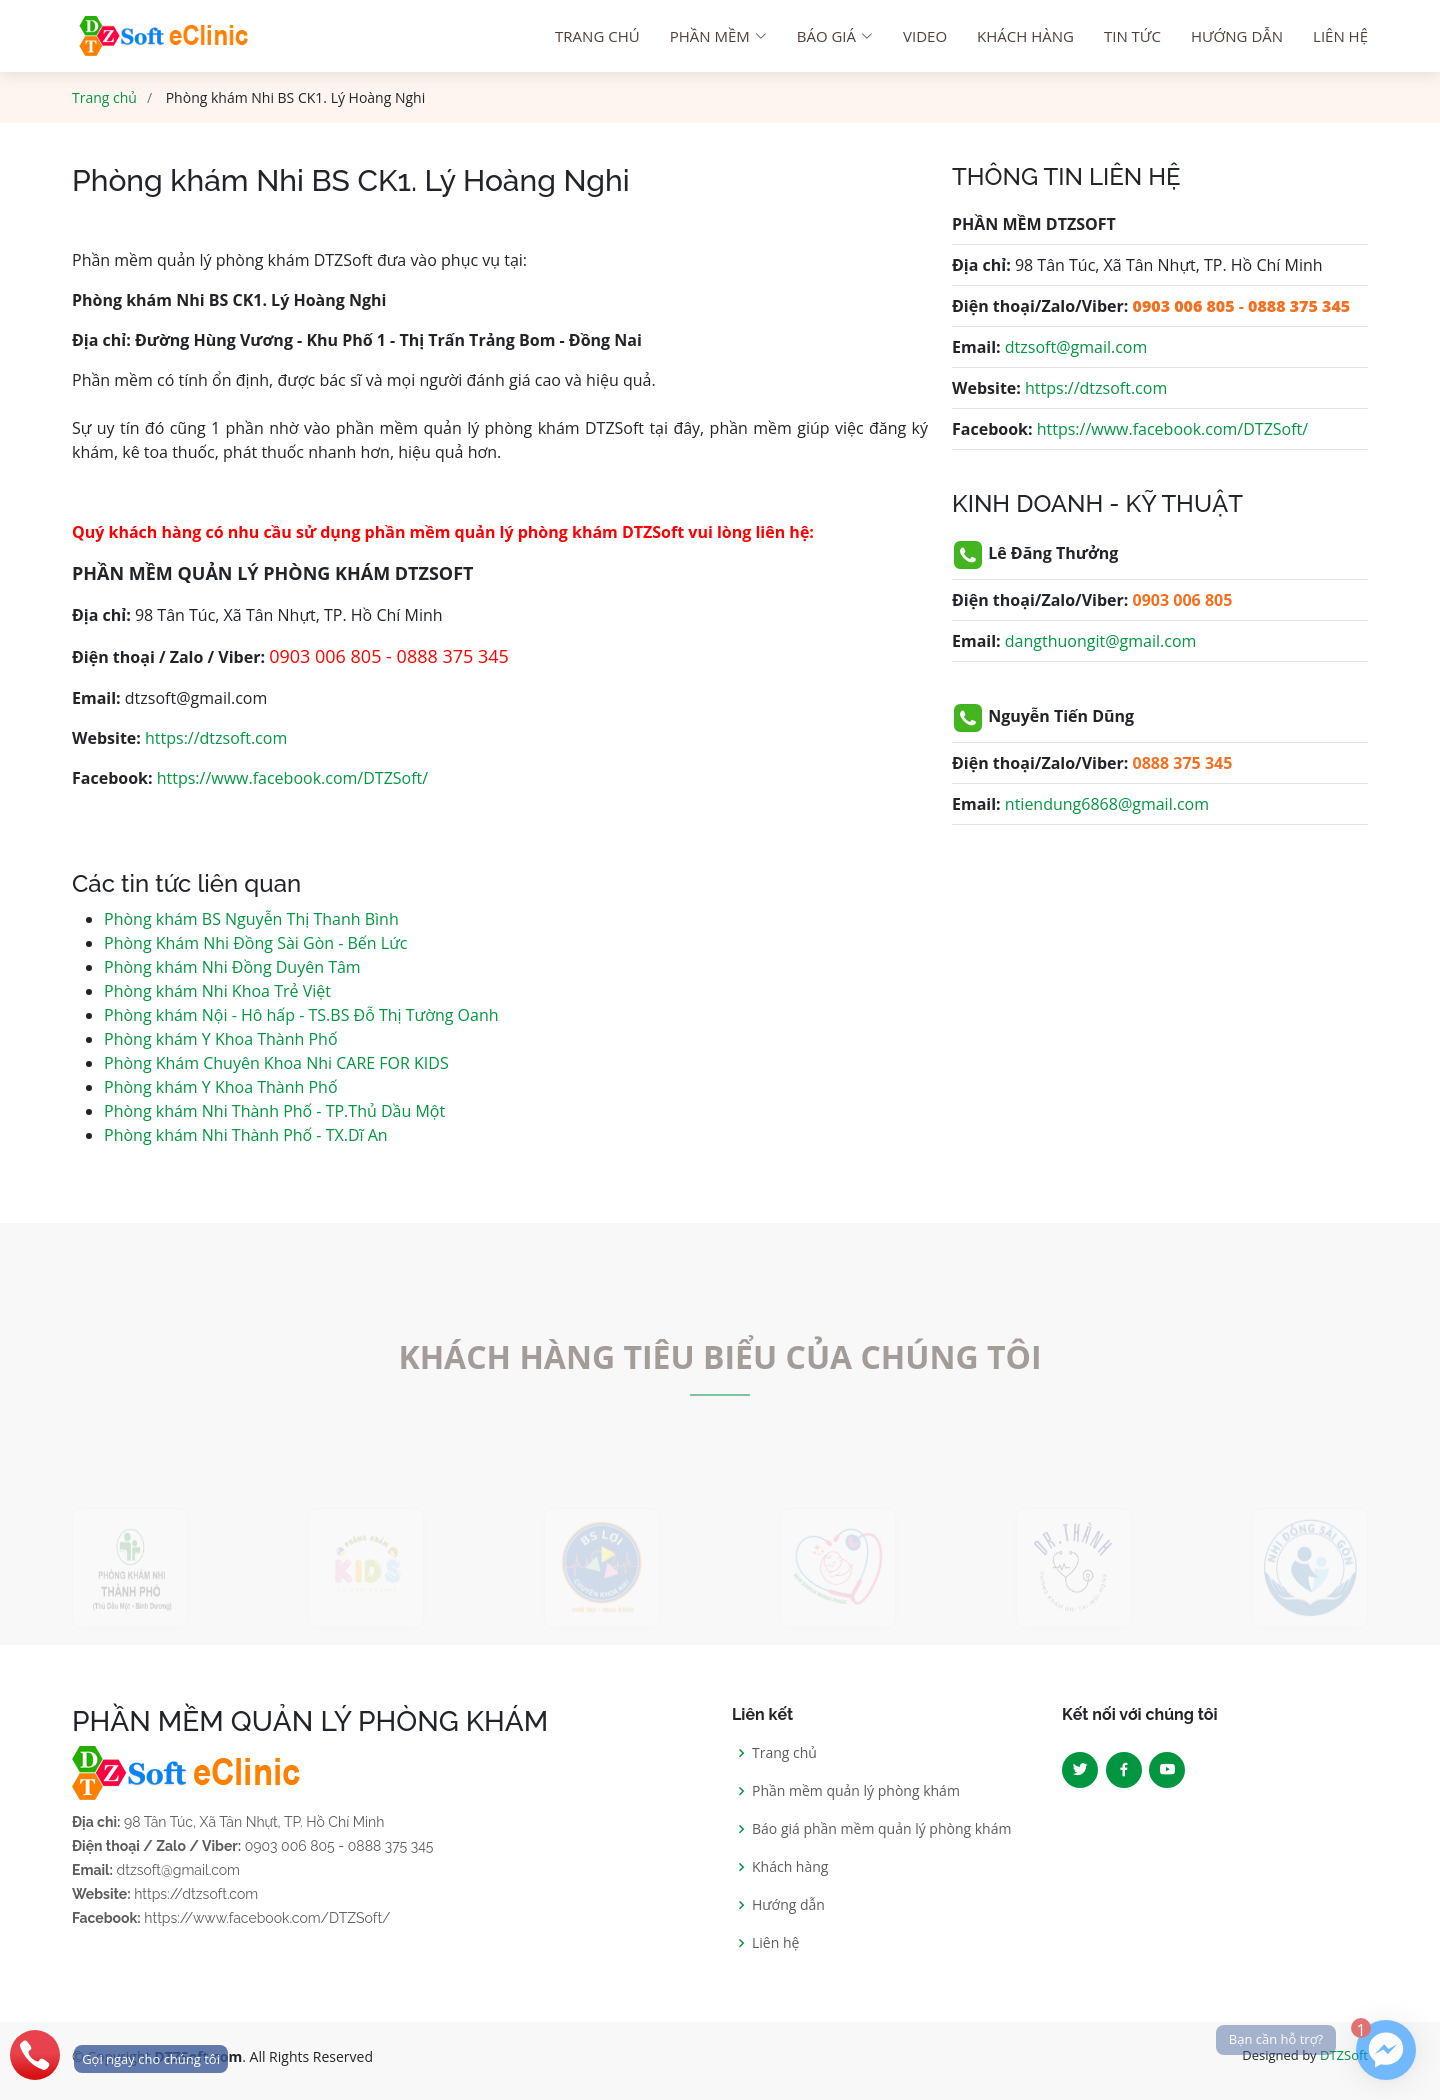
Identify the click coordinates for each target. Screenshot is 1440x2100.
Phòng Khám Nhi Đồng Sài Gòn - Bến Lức (255, 943)
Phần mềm (718, 36)
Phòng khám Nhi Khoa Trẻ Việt (217, 991)
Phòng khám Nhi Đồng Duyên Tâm (232, 967)
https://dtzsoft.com (216, 738)
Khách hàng (1025, 36)
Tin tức (1132, 36)
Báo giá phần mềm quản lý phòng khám (881, 1829)
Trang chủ (104, 97)
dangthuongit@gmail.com (1101, 641)
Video (925, 36)
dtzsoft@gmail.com (1076, 347)
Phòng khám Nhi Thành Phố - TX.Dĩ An (246, 1135)
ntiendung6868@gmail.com (1107, 804)
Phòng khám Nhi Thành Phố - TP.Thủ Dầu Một (274, 1111)
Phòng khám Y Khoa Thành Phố (221, 1039)
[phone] (114, 2055)
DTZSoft (1344, 2055)
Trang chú (597, 36)
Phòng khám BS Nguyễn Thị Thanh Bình (251, 919)
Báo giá (835, 36)
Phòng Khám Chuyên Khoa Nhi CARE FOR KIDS (276, 1063)
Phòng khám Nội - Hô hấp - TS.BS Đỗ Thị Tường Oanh (301, 1015)
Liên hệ (1340, 36)
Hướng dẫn (1237, 36)
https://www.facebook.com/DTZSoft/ (292, 778)
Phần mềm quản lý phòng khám (856, 1791)
